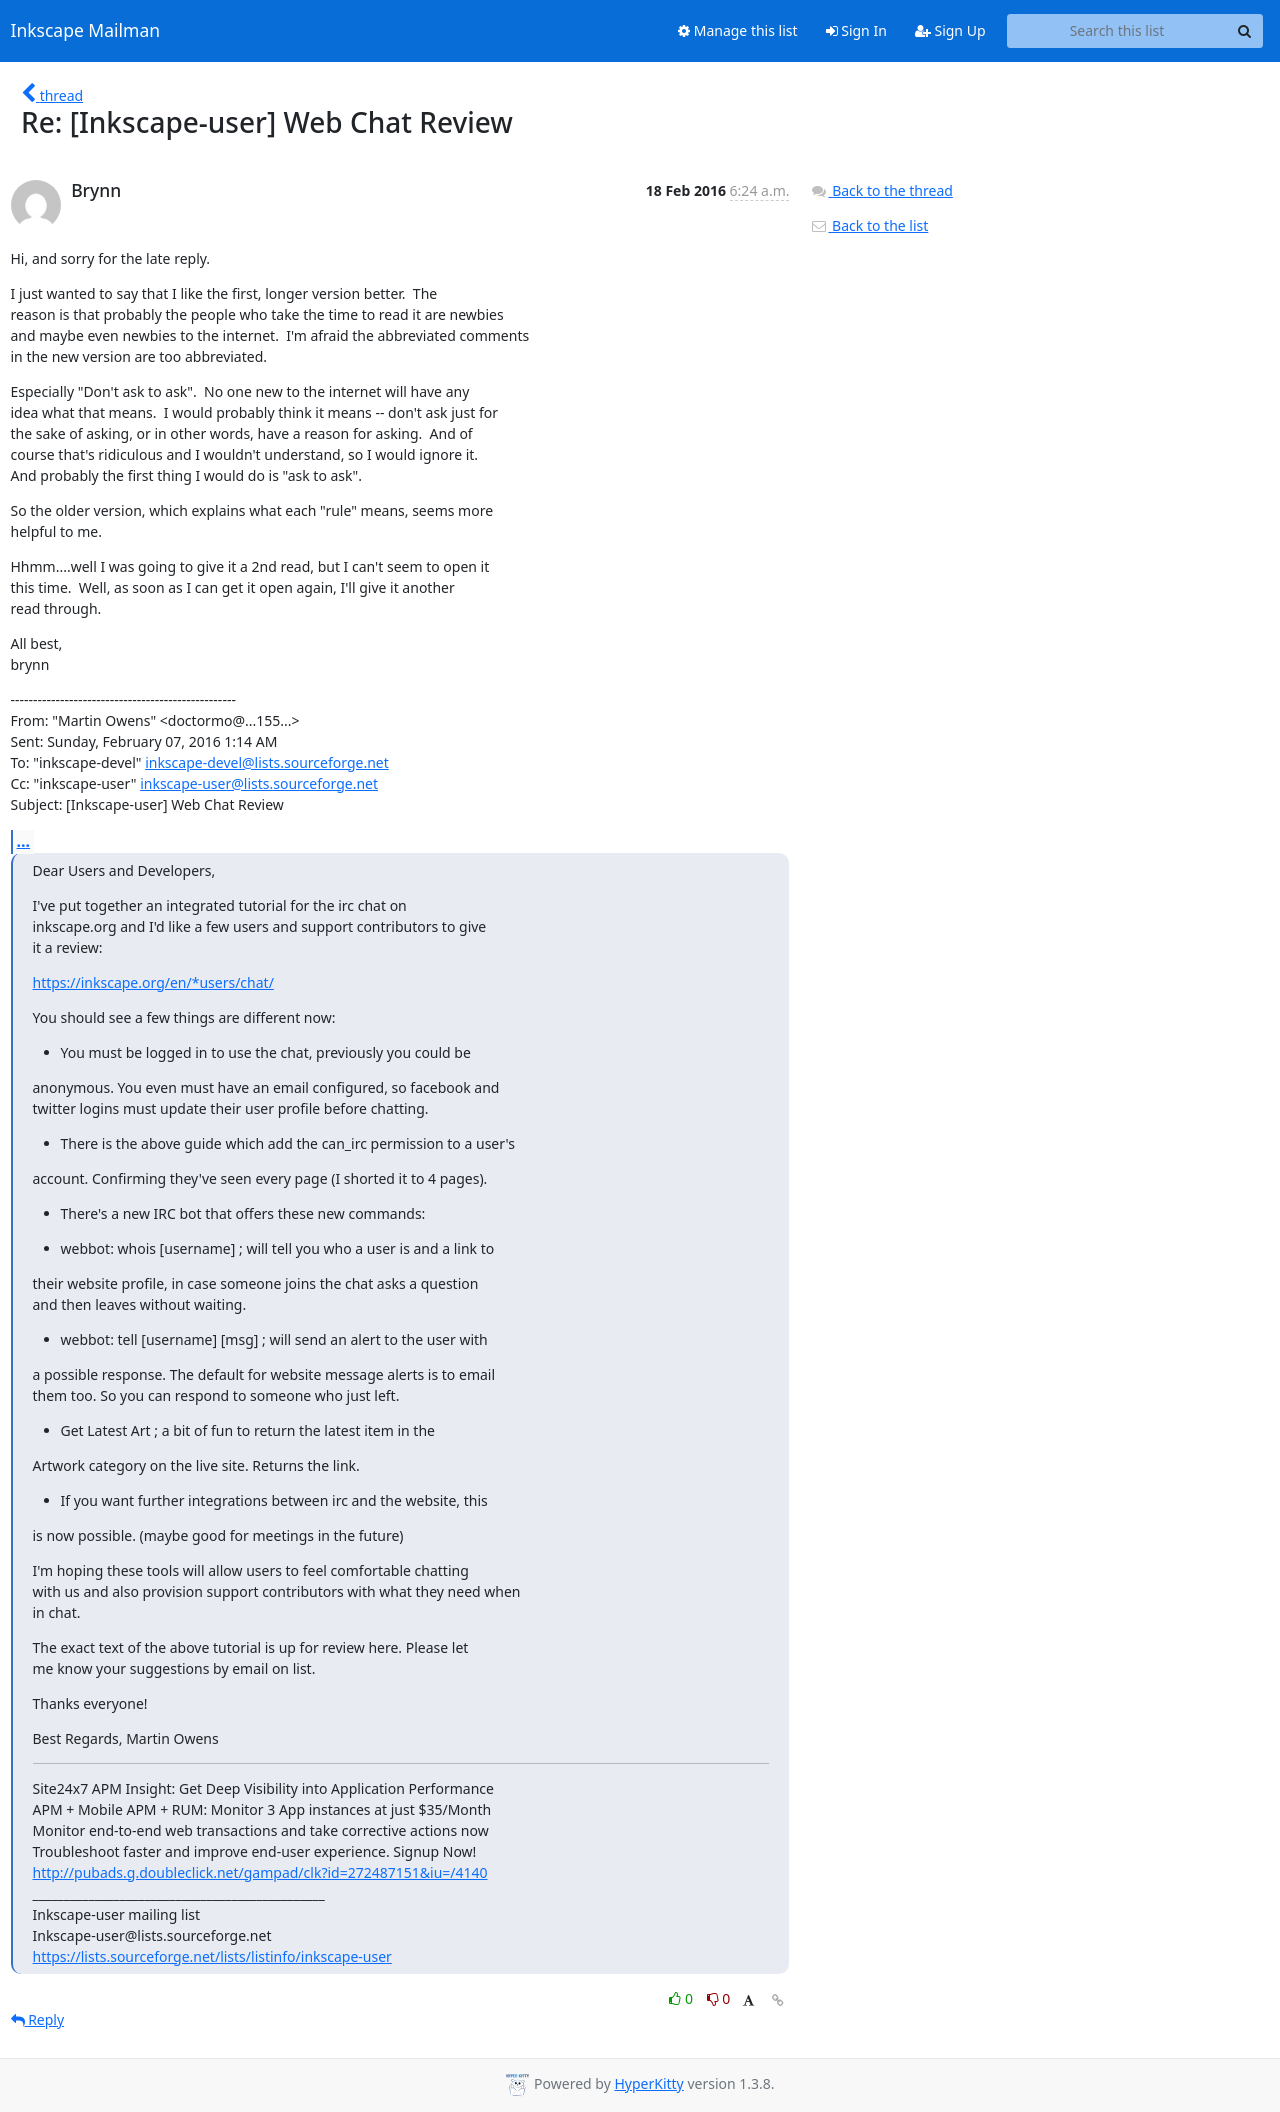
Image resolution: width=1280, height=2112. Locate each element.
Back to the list (869, 225)
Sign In (856, 30)
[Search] (1245, 31)
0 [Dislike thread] (719, 1998)
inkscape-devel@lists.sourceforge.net (267, 762)
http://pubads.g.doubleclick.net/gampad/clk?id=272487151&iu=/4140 (260, 1872)
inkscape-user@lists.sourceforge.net (259, 783)
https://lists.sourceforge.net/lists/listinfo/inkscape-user (212, 1956)
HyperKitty (648, 2083)
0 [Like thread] (682, 1998)
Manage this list (738, 30)
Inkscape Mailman (86, 31)
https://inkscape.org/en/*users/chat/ (153, 982)
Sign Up (950, 30)
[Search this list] (1117, 31)
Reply (38, 2019)
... (24, 841)
